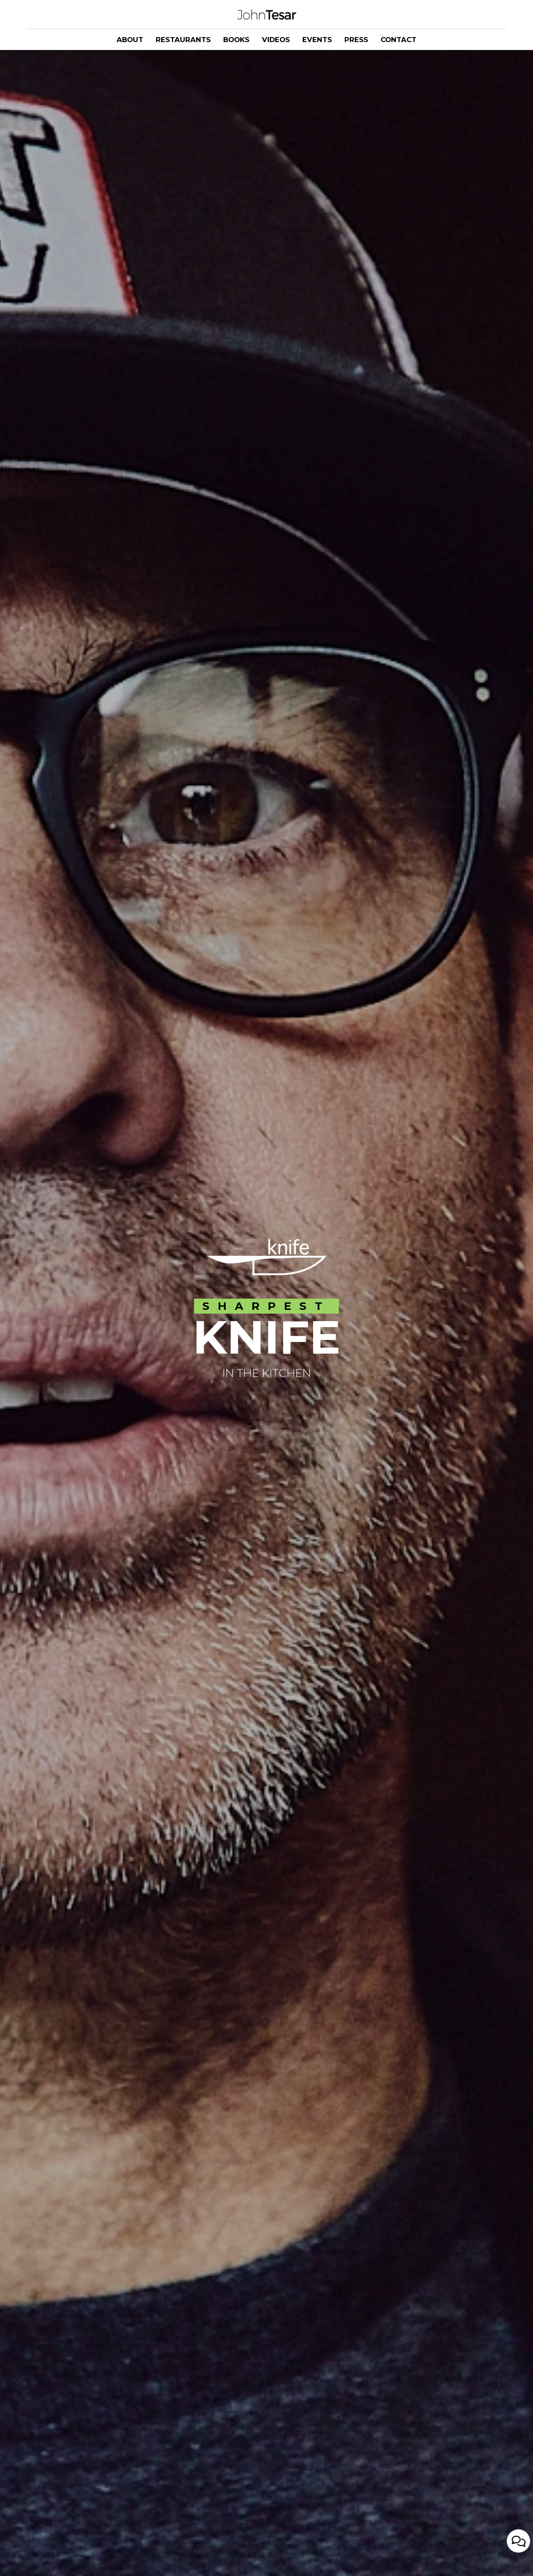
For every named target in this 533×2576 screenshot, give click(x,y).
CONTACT (398, 39)
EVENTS (317, 39)
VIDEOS (276, 39)
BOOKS (236, 39)
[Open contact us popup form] (518, 2555)
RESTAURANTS (183, 39)
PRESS (356, 39)
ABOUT (130, 39)
